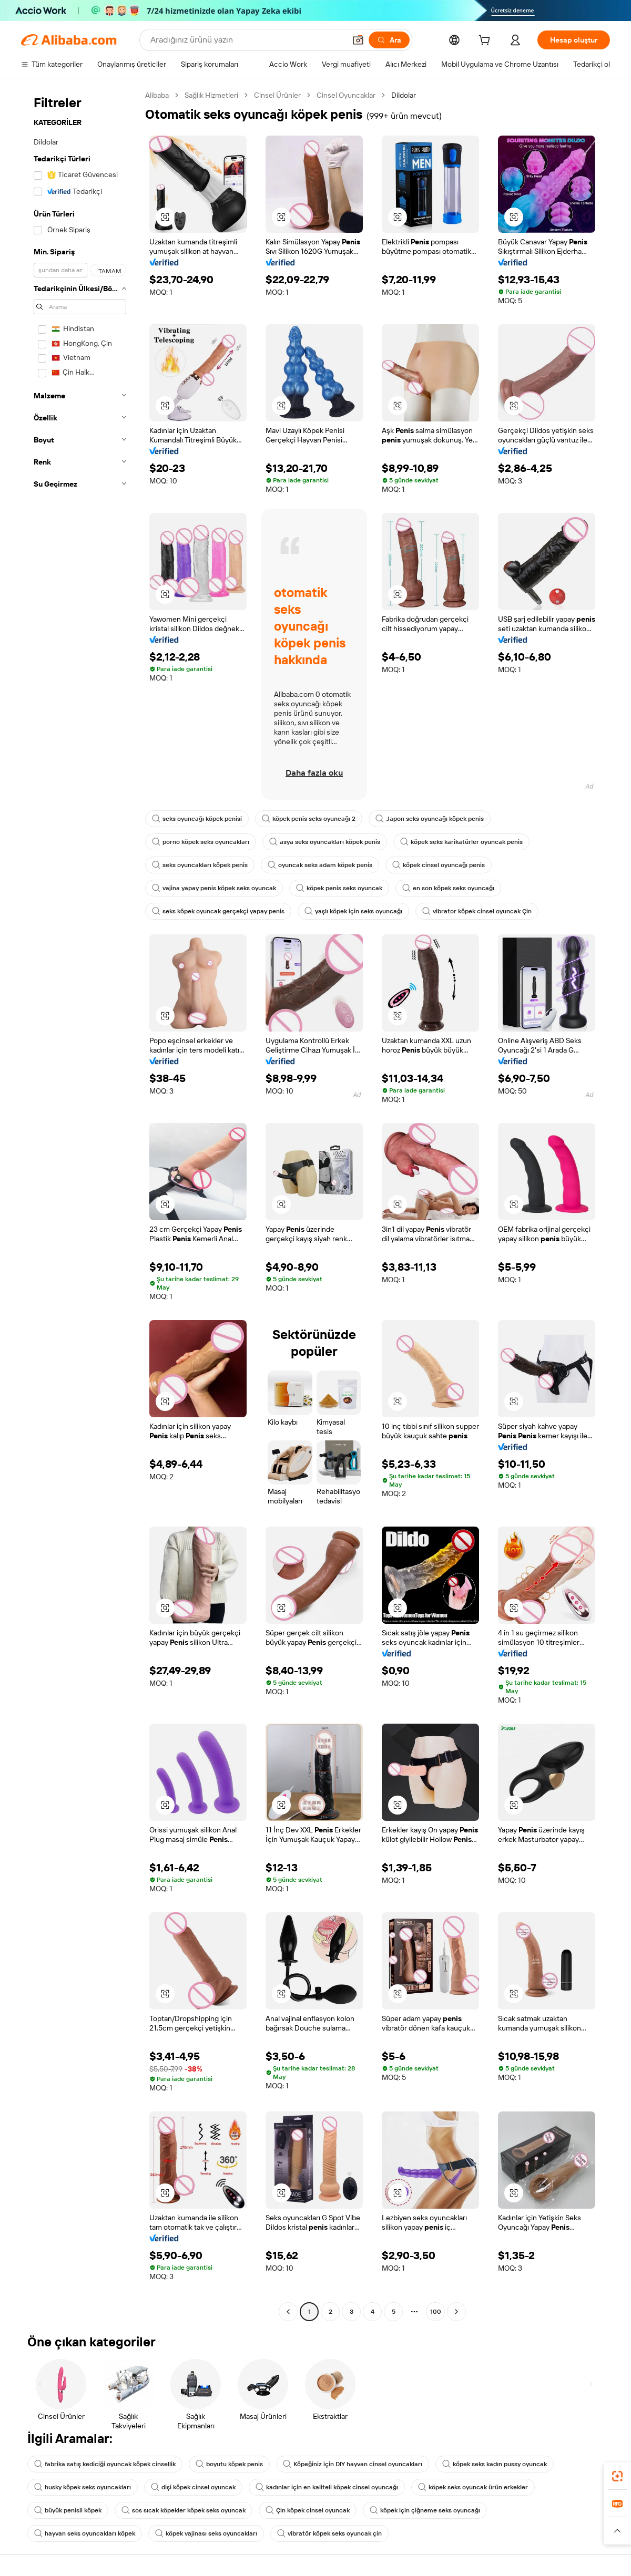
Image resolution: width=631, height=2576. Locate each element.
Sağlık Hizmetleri (211, 95)
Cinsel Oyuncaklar (346, 95)
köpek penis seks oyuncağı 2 (308, 819)
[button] (358, 40)
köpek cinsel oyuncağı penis (438, 865)
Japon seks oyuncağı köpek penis (429, 819)
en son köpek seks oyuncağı (448, 888)
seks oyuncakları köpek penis (200, 865)
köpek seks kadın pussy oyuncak (494, 2464)
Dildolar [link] (403, 95)
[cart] (486, 41)
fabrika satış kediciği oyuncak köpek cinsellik (105, 2464)
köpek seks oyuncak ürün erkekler (473, 2487)
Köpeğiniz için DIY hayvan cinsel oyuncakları (352, 2464)
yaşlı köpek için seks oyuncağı (353, 911)
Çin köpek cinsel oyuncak (308, 2510)
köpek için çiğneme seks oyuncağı (425, 2510)
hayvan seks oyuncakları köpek (84, 2533)
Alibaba (157, 95)
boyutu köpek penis (229, 2464)
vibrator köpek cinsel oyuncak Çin (477, 911)
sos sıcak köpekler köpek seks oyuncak (183, 2510)
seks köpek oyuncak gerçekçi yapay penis (218, 911)
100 (435, 2311)
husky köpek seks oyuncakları (82, 2487)
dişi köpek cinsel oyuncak (193, 2487)
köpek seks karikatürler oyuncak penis (461, 842)
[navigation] (80, 1204)
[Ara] (389, 40)
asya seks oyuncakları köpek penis (324, 842)
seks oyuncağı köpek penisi (197, 819)
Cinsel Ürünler (277, 95)
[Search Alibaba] (246, 40)
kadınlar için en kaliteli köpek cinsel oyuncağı (327, 2487)
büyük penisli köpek (67, 2510)
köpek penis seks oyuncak (339, 888)
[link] (617, 2476)
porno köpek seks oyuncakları (200, 842)
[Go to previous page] (288, 2311)
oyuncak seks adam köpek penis (320, 865)
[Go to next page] (456, 2311)
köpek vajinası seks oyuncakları (206, 2533)
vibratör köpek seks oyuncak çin (329, 2533)
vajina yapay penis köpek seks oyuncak (214, 888)
